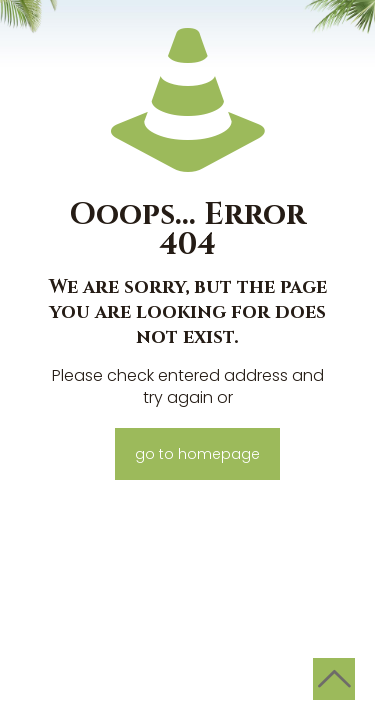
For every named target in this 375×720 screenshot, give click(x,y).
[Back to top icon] (334, 679)
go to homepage (197, 454)
